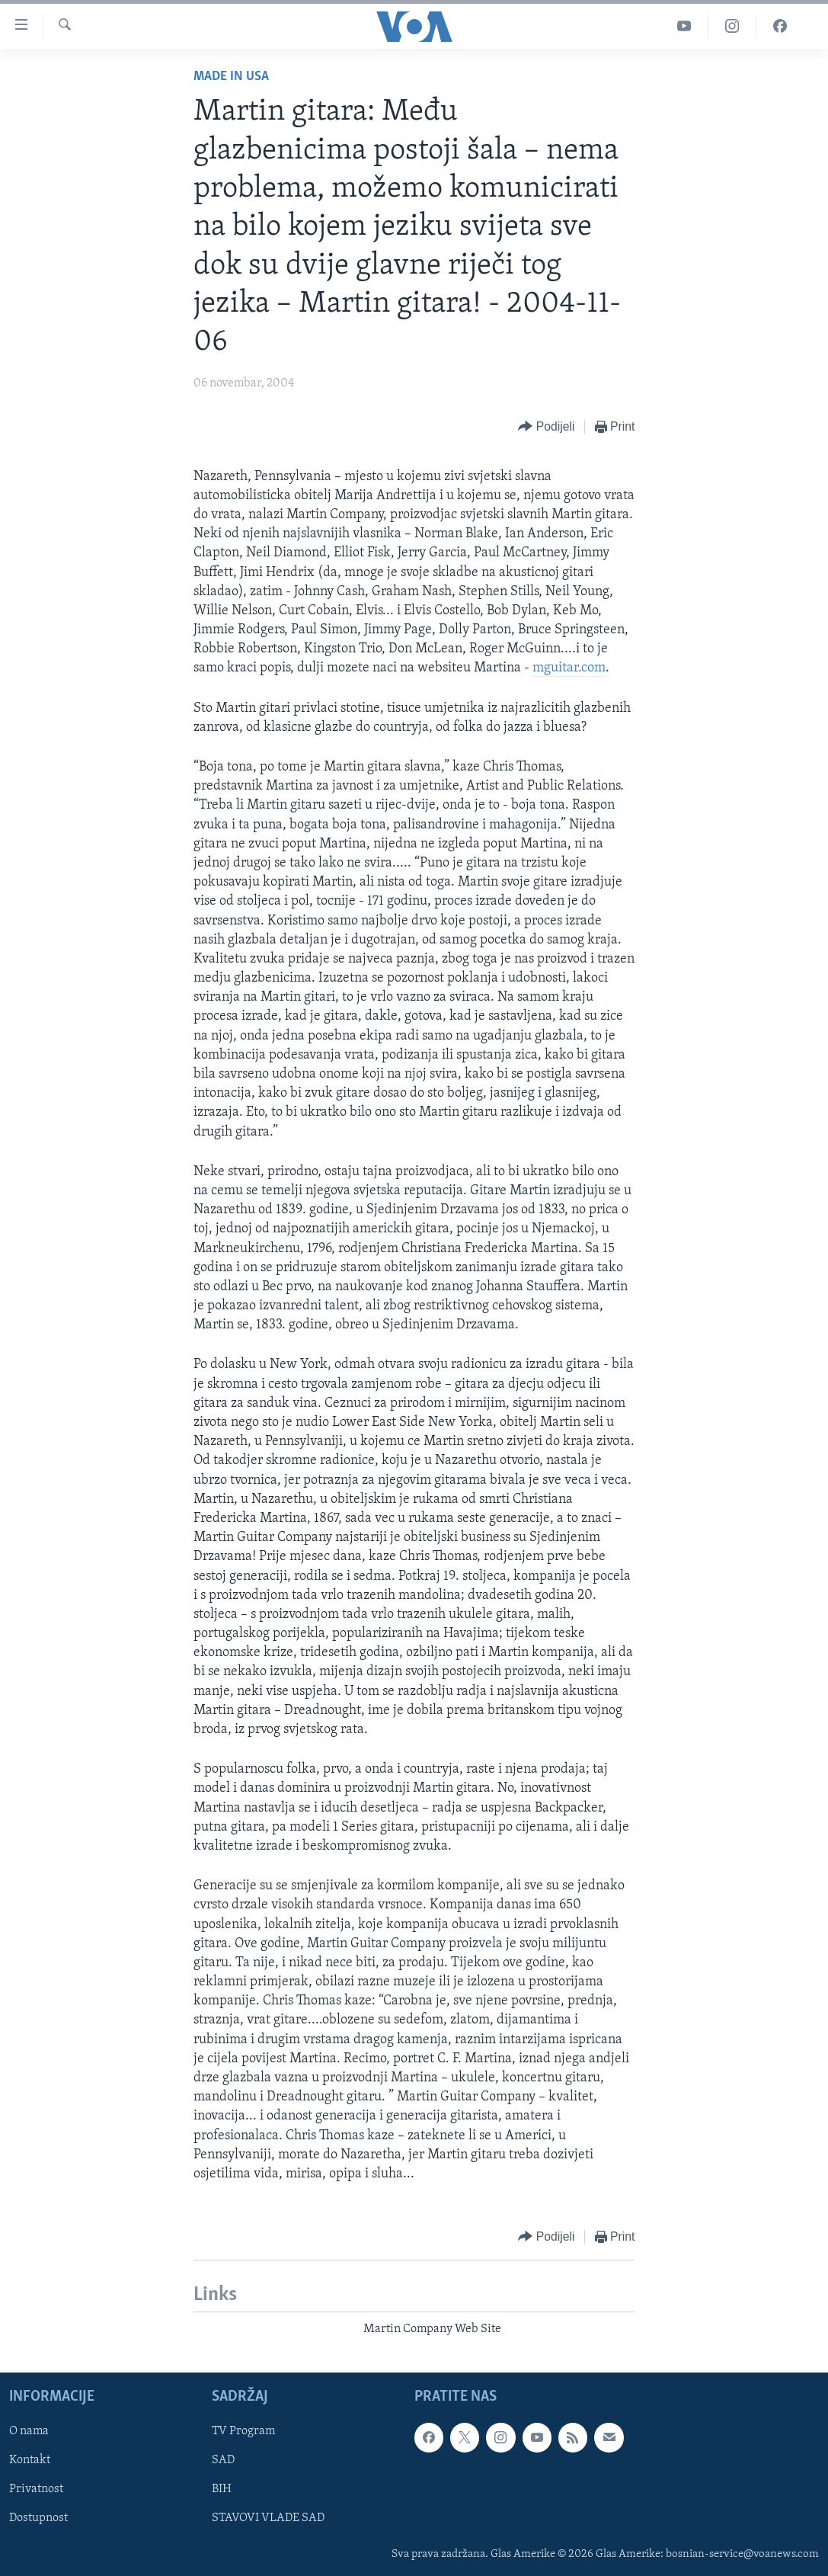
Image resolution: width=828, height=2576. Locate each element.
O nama (29, 2431)
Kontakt (29, 2460)
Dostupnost (38, 2518)
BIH (222, 2489)
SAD (223, 2460)
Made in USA (231, 76)
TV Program (243, 2431)
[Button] (546, 427)
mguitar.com (569, 668)
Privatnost (36, 2489)
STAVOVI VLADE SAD (268, 2518)
